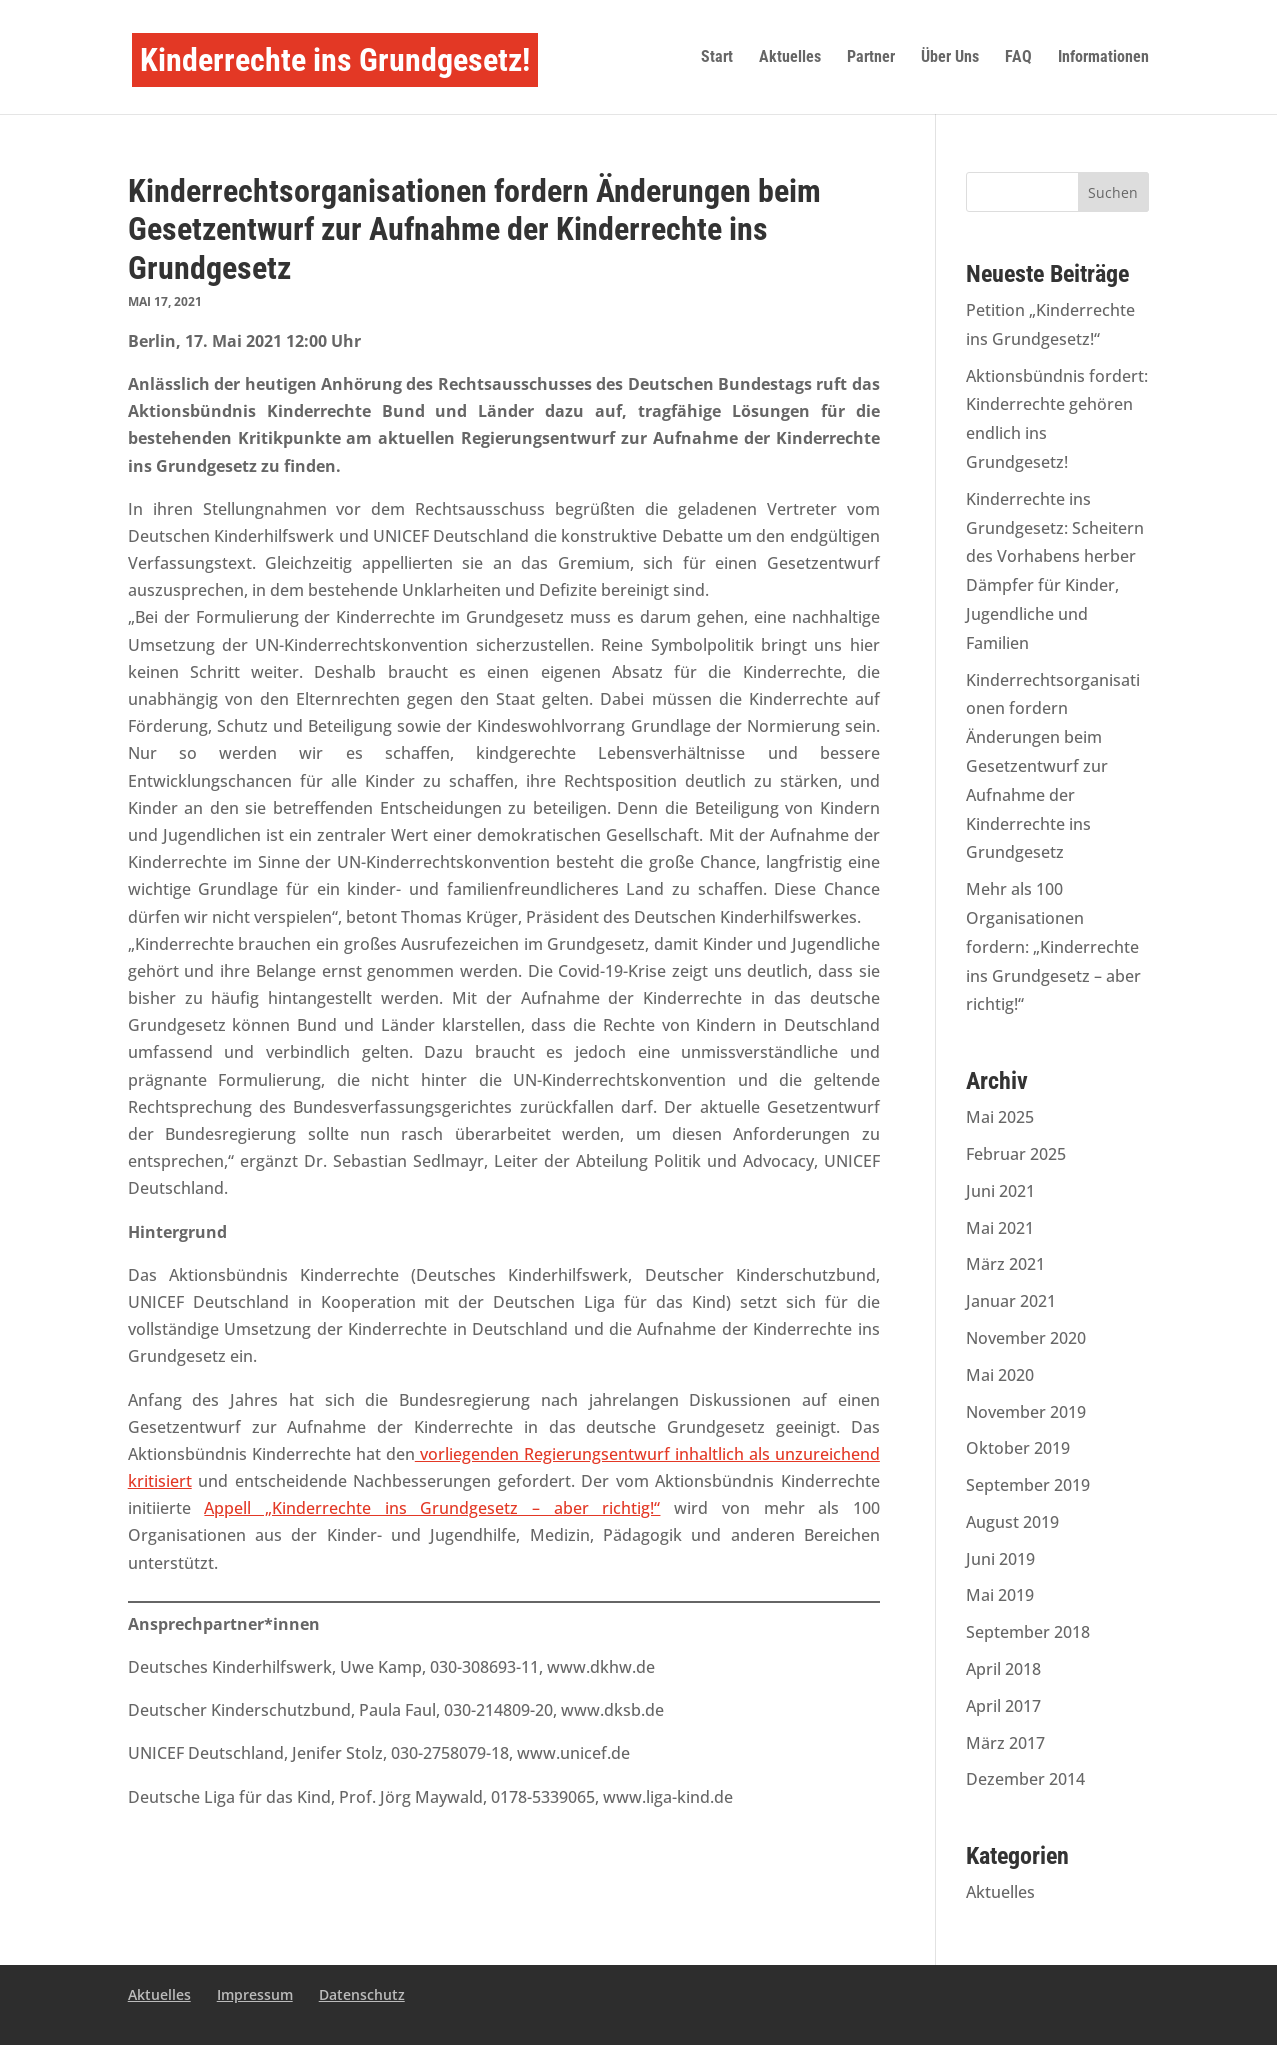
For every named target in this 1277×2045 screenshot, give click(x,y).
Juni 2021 (1000, 1191)
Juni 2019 (1000, 1559)
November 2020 (1026, 1338)
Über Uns (950, 58)
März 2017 (1005, 1743)
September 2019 (1028, 1485)
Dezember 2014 (1025, 1779)
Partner (871, 58)
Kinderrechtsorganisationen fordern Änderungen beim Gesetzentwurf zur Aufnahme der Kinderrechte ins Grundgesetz (1053, 766)
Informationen (1103, 58)
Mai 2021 (1000, 1228)
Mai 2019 (1000, 1595)
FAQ (1018, 58)
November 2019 (1026, 1412)
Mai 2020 (1000, 1375)
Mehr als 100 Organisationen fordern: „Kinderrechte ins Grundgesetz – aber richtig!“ (1053, 946)
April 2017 (1003, 1706)
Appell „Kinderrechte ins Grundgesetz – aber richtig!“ (432, 1508)
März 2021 (1005, 1264)
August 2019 (1012, 1522)
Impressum (255, 1994)
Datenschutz (362, 1994)
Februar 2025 (1016, 1154)
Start (717, 58)
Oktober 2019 (1018, 1448)
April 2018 (1003, 1669)
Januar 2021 (1011, 1301)
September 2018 (1028, 1632)
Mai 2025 (1000, 1117)
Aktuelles (790, 58)
